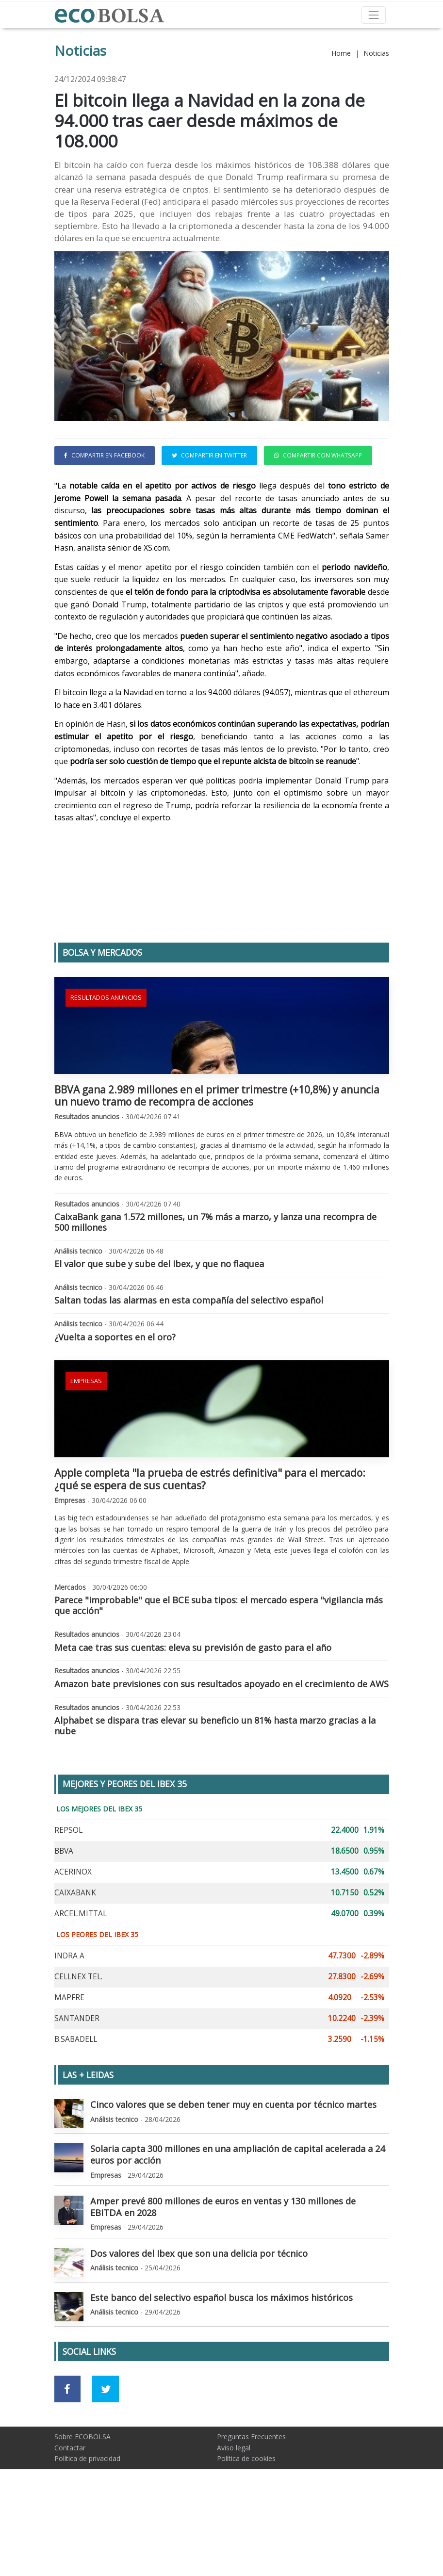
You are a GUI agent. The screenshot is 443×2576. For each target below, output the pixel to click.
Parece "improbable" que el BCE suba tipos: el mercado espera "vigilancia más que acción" (218, 1670)
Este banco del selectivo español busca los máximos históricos (221, 2362)
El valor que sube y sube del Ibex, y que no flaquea (159, 1329)
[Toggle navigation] (373, 14)
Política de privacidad (87, 2523)
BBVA (63, 1916)
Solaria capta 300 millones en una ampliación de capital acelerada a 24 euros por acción (237, 2219)
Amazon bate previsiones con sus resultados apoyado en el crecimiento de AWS (221, 1749)
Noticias (376, 53)
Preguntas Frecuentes (251, 2501)
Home (341, 53)
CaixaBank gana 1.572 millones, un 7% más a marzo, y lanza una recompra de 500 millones (215, 1287)
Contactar (69, 2512)
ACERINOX (73, 1937)
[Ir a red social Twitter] (105, 2454)
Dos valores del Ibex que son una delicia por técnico (199, 2318)
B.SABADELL (75, 2104)
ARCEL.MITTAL (80, 1978)
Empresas (86, 1446)
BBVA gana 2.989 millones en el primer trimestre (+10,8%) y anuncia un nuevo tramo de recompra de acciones (216, 1161)
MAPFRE (69, 2062)
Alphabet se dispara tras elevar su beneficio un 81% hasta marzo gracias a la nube (215, 1790)
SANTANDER (76, 2083)
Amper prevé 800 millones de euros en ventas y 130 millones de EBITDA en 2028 (223, 2271)
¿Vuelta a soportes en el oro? (115, 1402)
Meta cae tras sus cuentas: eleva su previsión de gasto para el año (192, 1712)
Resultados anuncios (106, 1063)
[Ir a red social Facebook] (67, 2454)
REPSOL (68, 1895)
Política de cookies (246, 2523)
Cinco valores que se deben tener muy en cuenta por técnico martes (233, 2169)
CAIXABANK (75, 1958)
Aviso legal (233, 2512)
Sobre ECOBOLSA (82, 2501)
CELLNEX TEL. (78, 2042)
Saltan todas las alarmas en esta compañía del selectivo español (188, 1365)
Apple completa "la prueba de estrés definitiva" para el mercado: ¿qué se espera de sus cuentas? (209, 1544)
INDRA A (69, 2021)
